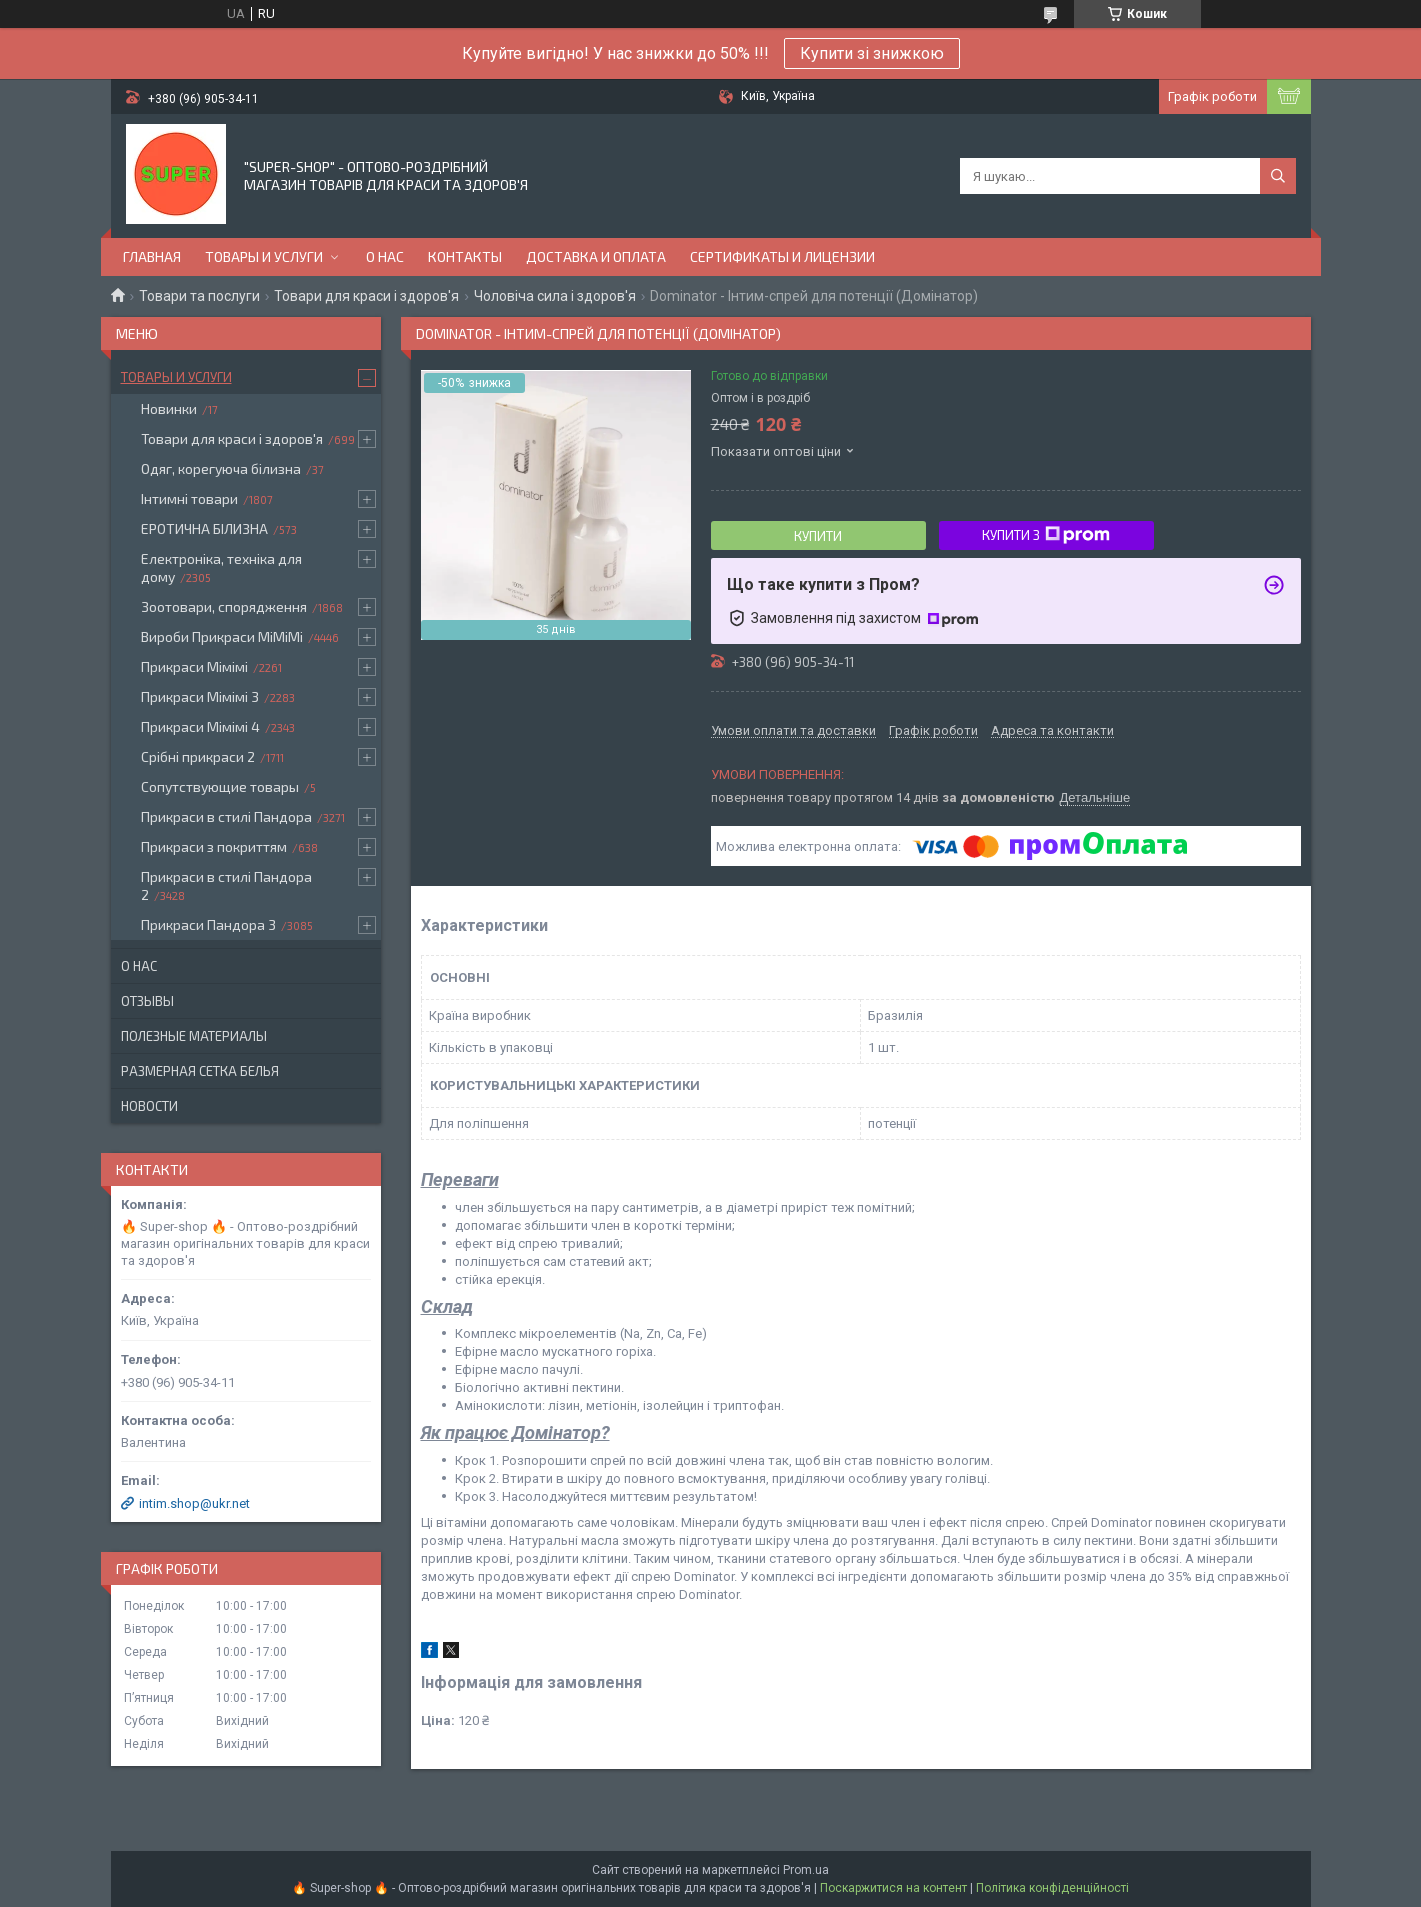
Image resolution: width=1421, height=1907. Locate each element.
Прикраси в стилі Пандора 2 (226, 885)
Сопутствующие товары (220, 786)
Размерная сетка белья (200, 1071)
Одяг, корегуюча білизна (221, 468)
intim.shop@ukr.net (194, 1503)
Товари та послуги (199, 296)
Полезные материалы (194, 1036)
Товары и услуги (264, 256)
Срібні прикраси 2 (198, 756)
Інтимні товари (189, 498)
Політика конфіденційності (1052, 1888)
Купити (818, 536)
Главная (152, 256)
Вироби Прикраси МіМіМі (222, 636)
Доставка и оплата (596, 256)
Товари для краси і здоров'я (366, 296)
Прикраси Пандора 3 (208, 924)
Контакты (465, 256)
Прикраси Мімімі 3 (200, 696)
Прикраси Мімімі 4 (200, 726)
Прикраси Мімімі (194, 666)
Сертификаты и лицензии (782, 256)
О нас (385, 256)
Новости (149, 1106)
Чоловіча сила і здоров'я (555, 296)
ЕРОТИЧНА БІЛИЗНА (204, 528)
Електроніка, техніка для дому (221, 567)
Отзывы (147, 1001)
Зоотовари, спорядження (224, 606)
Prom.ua (806, 1870)
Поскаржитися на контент (893, 1888)
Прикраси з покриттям (214, 846)
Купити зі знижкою (872, 53)
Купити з (1046, 535)
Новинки (169, 408)
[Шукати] (1278, 176)
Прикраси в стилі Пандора (226, 816)
